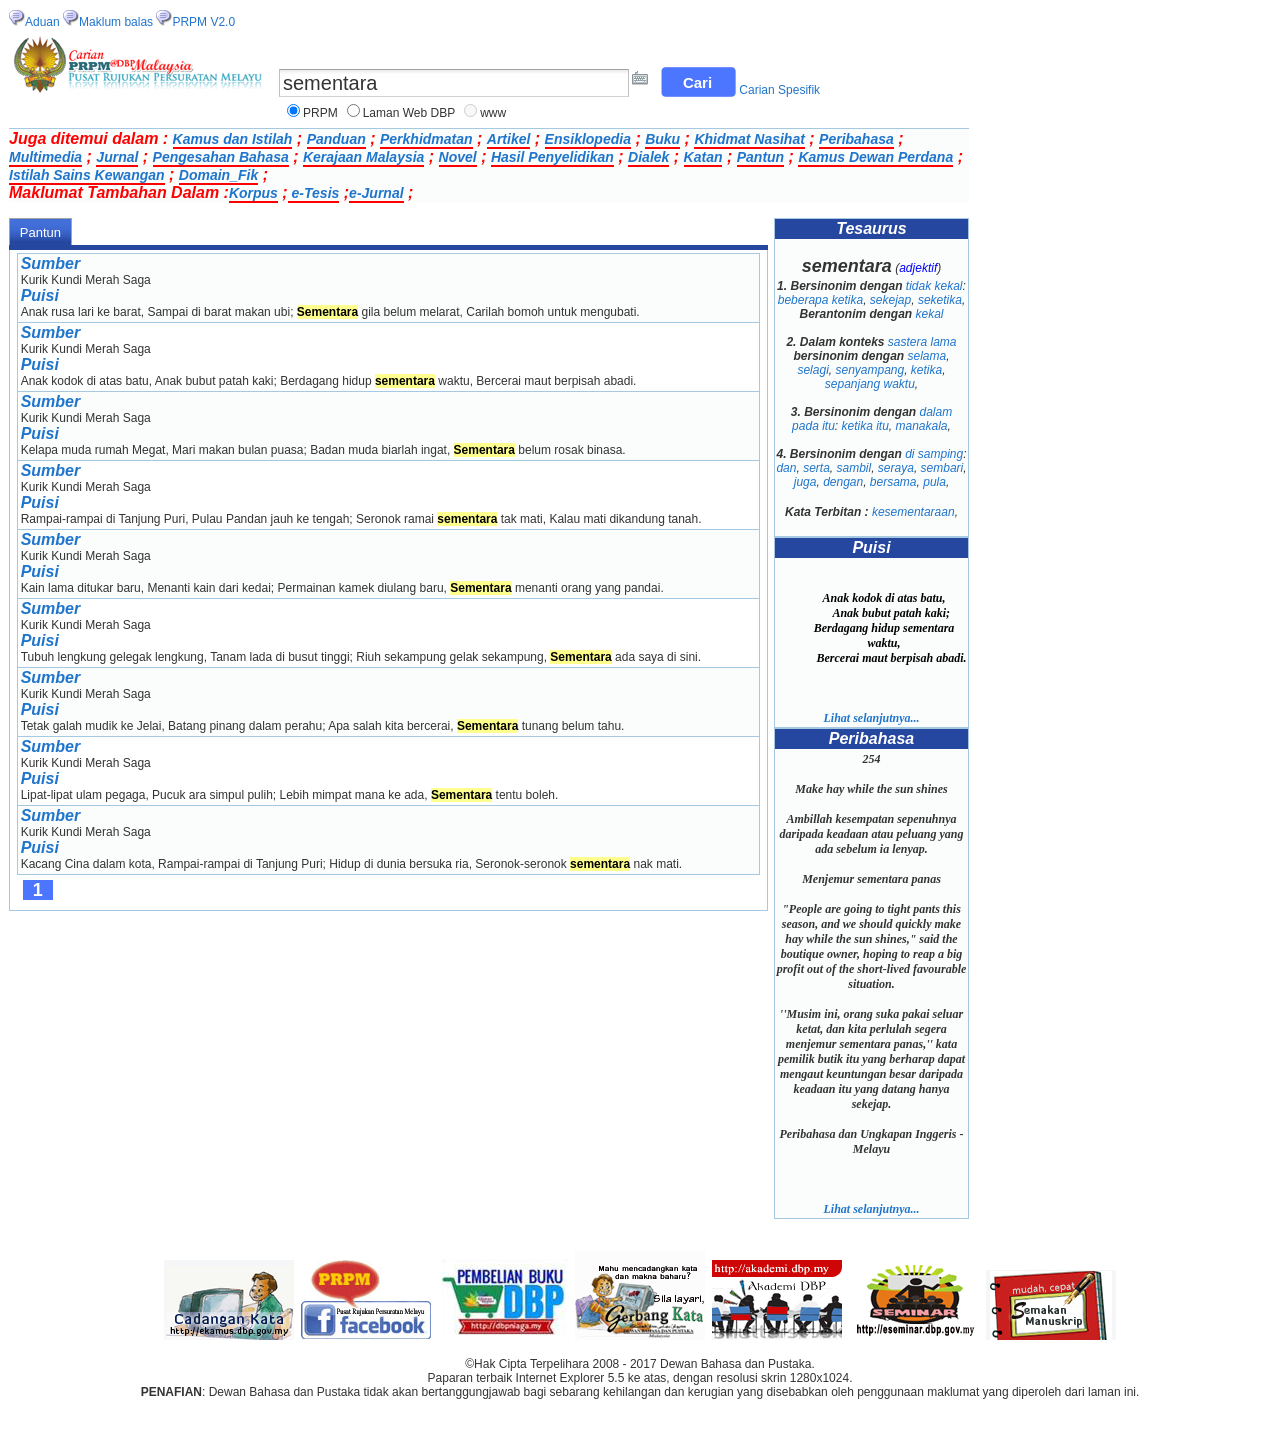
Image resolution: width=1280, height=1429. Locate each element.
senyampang (869, 370)
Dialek (648, 157)
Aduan (42, 22)
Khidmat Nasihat (749, 139)
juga (805, 482)
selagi (812, 370)
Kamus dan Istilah (233, 139)
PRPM (320, 113)
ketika (926, 370)
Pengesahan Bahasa (221, 157)
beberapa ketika (820, 300)
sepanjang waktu (870, 384)
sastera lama (922, 342)
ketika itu (864, 426)
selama (926, 356)
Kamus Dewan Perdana (875, 157)
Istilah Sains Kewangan (87, 175)
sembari (942, 468)
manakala (922, 426)
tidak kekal (934, 286)
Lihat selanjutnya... (871, 718)
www (493, 113)
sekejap (890, 300)
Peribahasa (856, 139)
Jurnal (117, 157)
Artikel (509, 139)
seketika (940, 300)
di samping (934, 454)
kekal (930, 314)
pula (934, 482)
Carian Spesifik (779, 90)
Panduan (336, 139)
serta (816, 468)
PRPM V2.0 (203, 22)
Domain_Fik (218, 175)
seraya (896, 468)
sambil (853, 468)
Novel (458, 157)
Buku (662, 139)
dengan (843, 482)
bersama (893, 482)
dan (786, 468)
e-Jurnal (376, 193)
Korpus (253, 193)
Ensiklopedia (588, 139)
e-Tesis (314, 193)
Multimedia (45, 157)
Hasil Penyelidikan (552, 157)
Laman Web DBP (409, 113)
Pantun (760, 157)
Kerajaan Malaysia (363, 157)
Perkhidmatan (426, 139)
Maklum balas (116, 22)
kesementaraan (913, 512)
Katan (703, 157)
